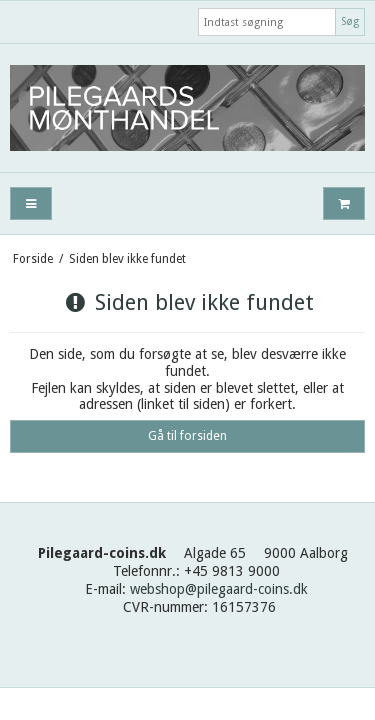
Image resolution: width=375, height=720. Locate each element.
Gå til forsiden (187, 436)
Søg (350, 21)
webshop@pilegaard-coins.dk (219, 589)
